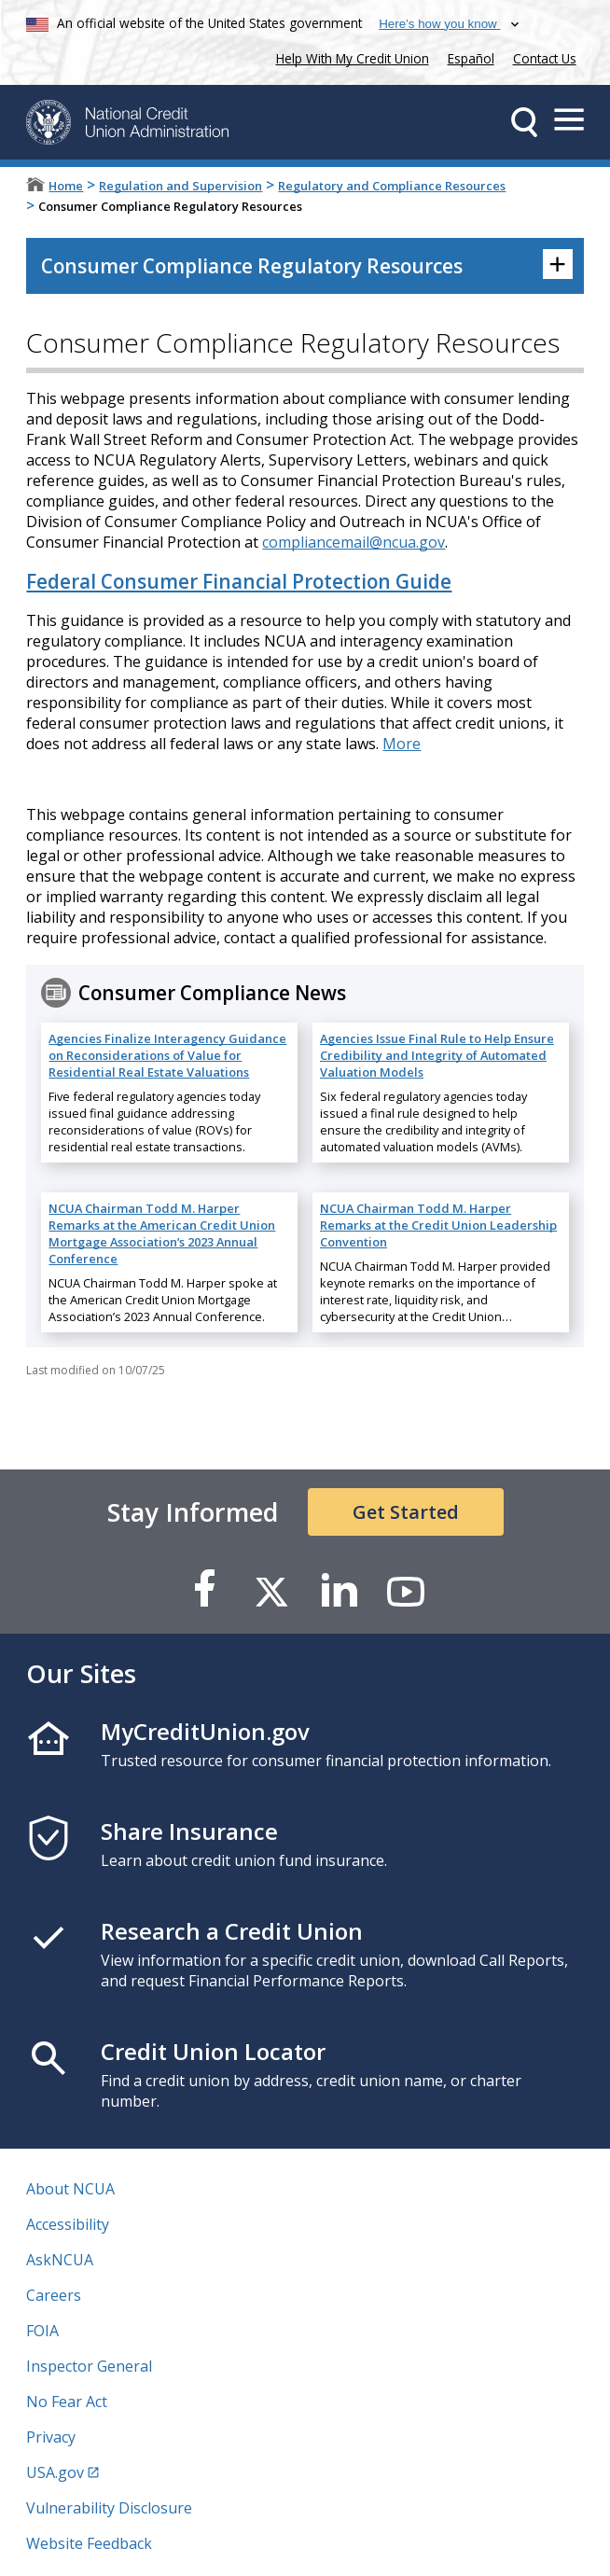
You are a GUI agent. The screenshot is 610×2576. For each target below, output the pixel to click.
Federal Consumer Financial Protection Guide (238, 581)
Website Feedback (89, 2543)
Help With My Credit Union (349, 56)
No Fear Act (66, 2401)
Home (66, 185)
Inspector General (89, 2366)
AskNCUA (59, 2259)
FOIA (42, 2330)
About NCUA (70, 2189)
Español (471, 58)
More (401, 743)
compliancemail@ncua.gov (353, 542)
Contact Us (544, 58)
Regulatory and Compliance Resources (392, 185)
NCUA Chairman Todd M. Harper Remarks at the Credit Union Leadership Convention (438, 1225)
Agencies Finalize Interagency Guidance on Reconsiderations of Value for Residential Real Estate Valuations (167, 1055)
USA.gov (55, 2472)
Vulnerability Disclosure (109, 2508)
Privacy (51, 2437)
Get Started (406, 1512)
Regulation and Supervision (180, 185)
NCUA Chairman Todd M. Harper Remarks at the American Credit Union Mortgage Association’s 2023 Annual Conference (162, 1233)
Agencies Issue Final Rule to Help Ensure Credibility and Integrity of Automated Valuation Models (437, 1055)
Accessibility (67, 2224)
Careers (53, 2295)
